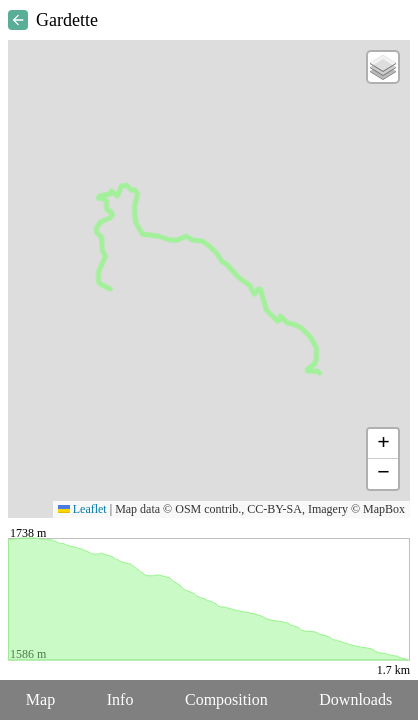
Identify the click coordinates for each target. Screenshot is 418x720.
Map (40, 699)
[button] (383, 67)
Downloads (355, 699)
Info (120, 699)
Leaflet (82, 509)
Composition (226, 699)
